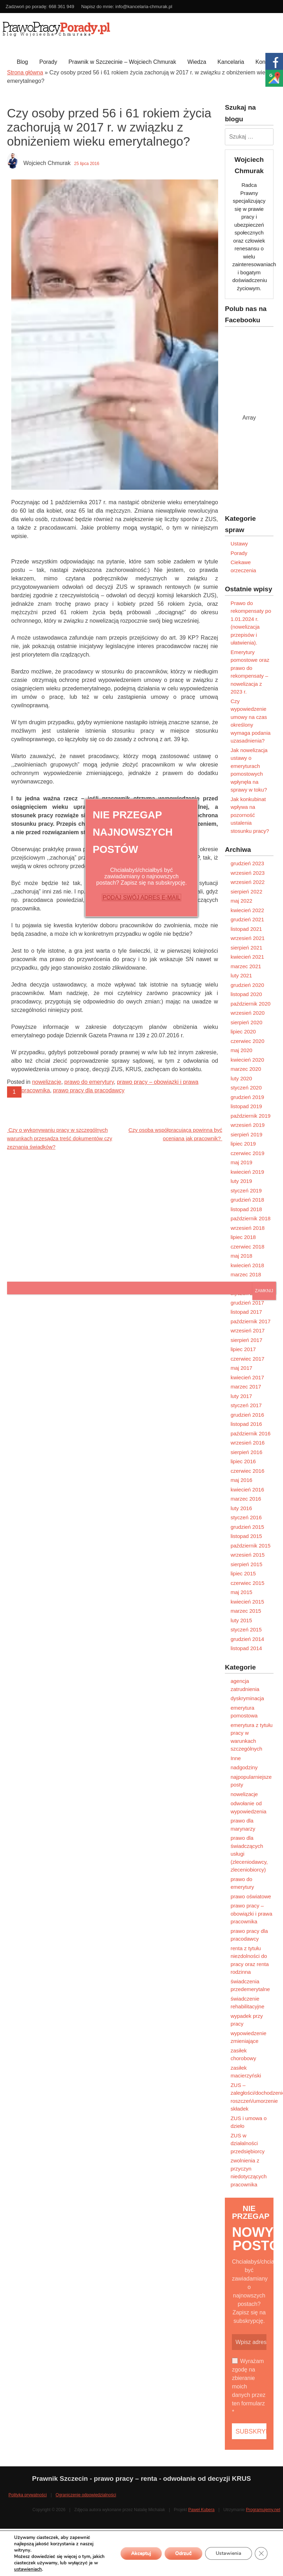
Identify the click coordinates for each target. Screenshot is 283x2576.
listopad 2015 (246, 1536)
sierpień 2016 (246, 1452)
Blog (22, 62)
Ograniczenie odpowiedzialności (86, 2494)
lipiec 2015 (243, 1573)
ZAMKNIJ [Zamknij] (264, 1290)
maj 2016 (241, 1480)
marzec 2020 (245, 1069)
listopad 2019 (246, 1106)
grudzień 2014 (247, 1639)
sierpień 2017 (246, 1340)
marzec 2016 (245, 1499)
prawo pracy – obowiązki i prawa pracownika (251, 1913)
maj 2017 (241, 1368)
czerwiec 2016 (247, 1471)
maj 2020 (241, 1050)
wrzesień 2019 (247, 1125)
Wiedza (196, 62)
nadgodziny (244, 1767)
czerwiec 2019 (247, 1153)
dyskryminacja (247, 1698)
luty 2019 (241, 1181)
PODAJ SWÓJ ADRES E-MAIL (141, 898)
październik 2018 (250, 1218)
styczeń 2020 (246, 1088)
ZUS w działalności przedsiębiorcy (247, 2143)
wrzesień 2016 (247, 1443)
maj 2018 (241, 1256)
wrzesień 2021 (247, 938)
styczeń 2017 (246, 1405)
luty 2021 (241, 975)
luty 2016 (241, 1508)
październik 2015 (250, 1546)
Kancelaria (230, 62)
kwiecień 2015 (247, 1602)
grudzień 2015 (247, 1527)
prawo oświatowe (250, 1896)
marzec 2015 (245, 1611)
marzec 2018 (245, 1274)
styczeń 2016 (246, 1517)
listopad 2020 (246, 994)
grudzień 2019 (247, 1097)
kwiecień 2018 (247, 1265)
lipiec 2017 (243, 1349)
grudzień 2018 (247, 1200)
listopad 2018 (246, 1209)
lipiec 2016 (243, 1461)
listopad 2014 (246, 1648)
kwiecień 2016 (247, 1490)
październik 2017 (250, 1321)
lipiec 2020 (243, 1031)
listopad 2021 (246, 929)
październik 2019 (250, 1116)
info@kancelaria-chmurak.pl (143, 6)
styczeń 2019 (246, 1191)
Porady (48, 62)
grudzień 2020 (247, 985)
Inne (235, 1758)
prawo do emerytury (89, 1082)
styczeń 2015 (246, 1629)
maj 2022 (241, 901)
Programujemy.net (263, 2509)
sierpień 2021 (246, 948)
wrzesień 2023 (247, 873)
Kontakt (265, 62)
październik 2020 (250, 1004)
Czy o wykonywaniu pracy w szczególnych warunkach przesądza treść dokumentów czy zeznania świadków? (59, 1138)
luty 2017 (241, 1396)
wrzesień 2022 (247, 882)
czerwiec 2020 (247, 1041)
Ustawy (239, 544)
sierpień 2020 (246, 1022)
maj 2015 (241, 1592)
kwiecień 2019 (247, 1172)
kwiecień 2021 (247, 957)
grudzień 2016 (247, 1415)
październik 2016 (250, 1433)
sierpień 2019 (246, 1134)
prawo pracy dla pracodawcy (89, 1090)
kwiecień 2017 (247, 1377)
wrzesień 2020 (247, 1013)
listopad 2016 (246, 1424)
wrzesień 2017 (247, 1330)
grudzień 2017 (247, 1303)
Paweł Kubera (201, 2509)
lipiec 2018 (243, 1237)
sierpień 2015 (246, 1564)
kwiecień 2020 (247, 1060)
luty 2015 (241, 1620)
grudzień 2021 (247, 919)
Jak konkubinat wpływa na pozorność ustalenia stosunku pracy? (249, 815)
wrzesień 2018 (247, 1228)
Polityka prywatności (27, 2494)
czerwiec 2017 (247, 1359)
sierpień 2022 (246, 892)
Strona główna (25, 72)
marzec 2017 (245, 1387)
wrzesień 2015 (247, 1555)
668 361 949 (61, 6)
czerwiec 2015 (247, 1583)
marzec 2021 (245, 966)
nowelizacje (46, 1082)
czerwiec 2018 (247, 1247)
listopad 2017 (246, 1312)
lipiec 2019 (243, 1144)
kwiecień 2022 (247, 910)
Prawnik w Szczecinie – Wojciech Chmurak (122, 62)
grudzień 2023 (247, 863)
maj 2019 (241, 1162)
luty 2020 (241, 1078)
